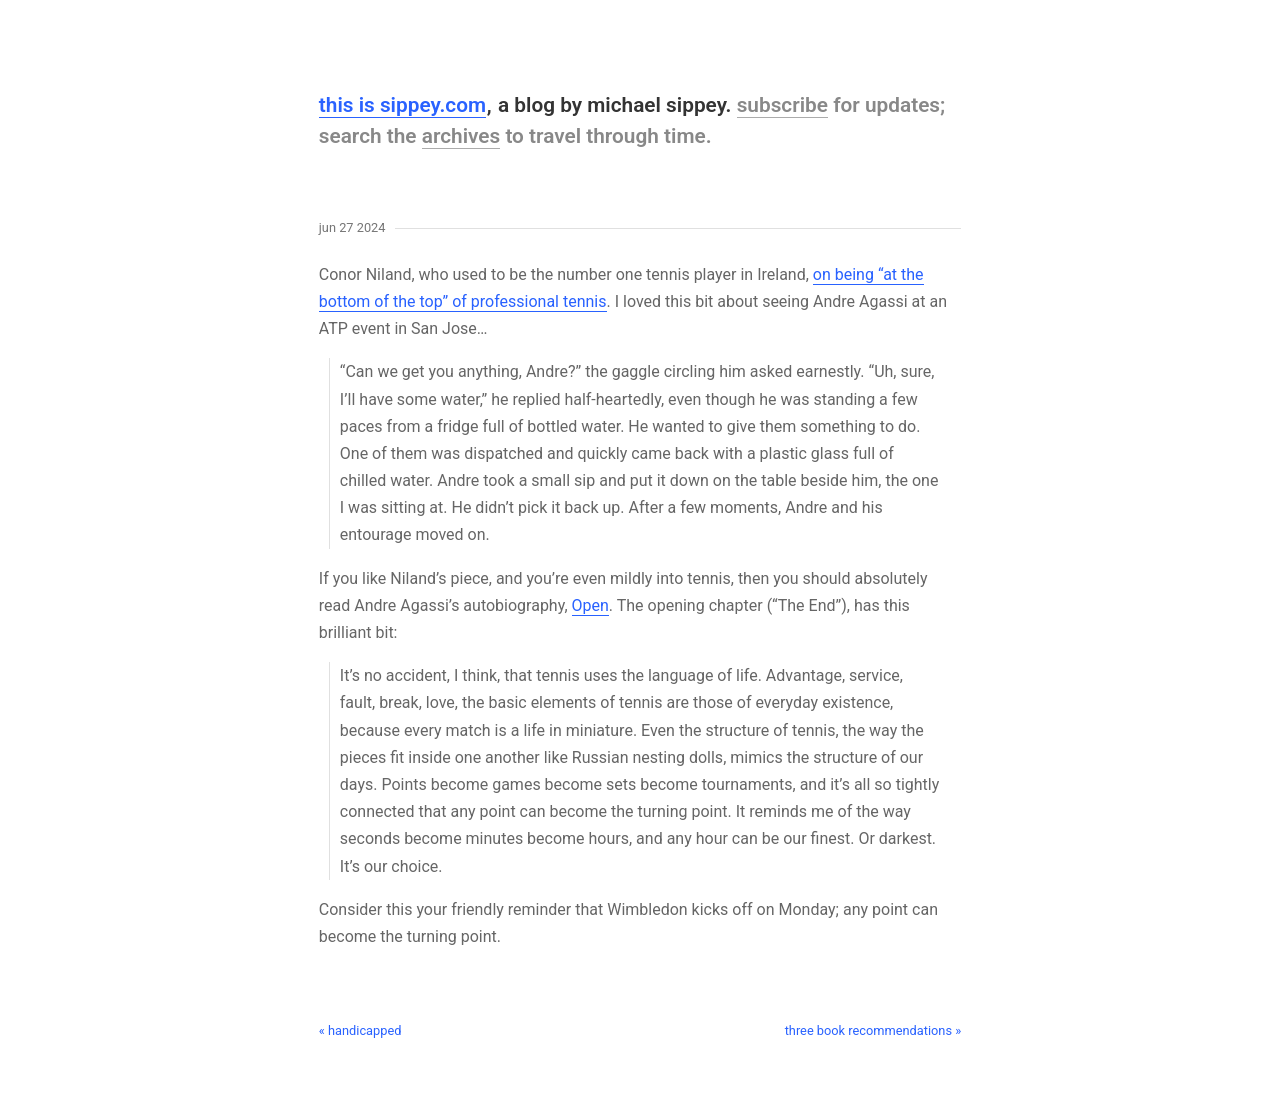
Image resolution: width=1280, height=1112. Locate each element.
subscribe (782, 105)
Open (590, 605)
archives (461, 136)
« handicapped (360, 1030)
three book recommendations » (873, 1030)
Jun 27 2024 (352, 228)
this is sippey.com (402, 105)
